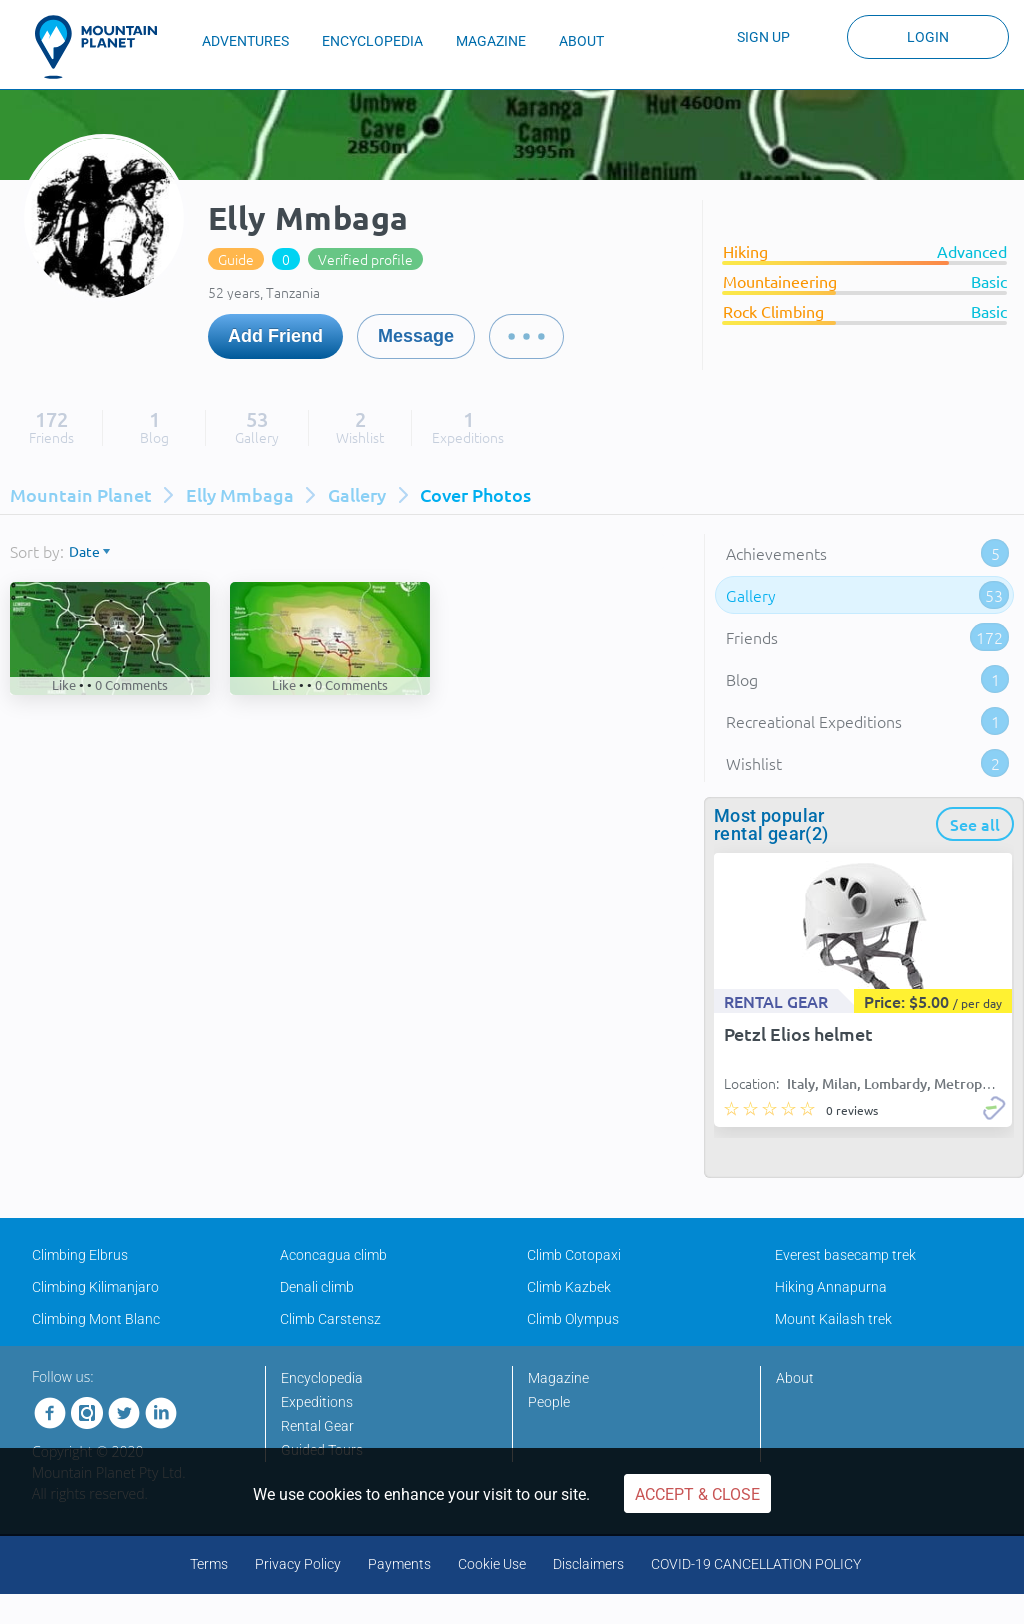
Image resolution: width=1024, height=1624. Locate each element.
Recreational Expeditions (867, 721)
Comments (131, 684)
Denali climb (317, 1287)
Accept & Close (697, 1494)
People (549, 1402)
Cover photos (475, 494)
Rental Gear (317, 1426)
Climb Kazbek (569, 1287)
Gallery (357, 494)
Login (928, 37)
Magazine (558, 1378)
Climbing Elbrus (80, 1255)
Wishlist (867, 763)
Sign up (763, 37)
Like (64, 684)
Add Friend (275, 336)
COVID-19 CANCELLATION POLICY (756, 1564)
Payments (399, 1564)
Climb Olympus (573, 1319)
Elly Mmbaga (240, 494)
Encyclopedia (322, 1378)
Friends (867, 637)
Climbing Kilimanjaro (95, 1287)
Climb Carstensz (330, 1319)
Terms (209, 1564)
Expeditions (317, 1402)
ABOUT (581, 41)
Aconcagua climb (333, 1255)
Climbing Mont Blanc (96, 1319)
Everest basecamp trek (845, 1255)
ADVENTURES (245, 41)
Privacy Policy (298, 1564)
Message (416, 336)
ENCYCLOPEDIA (372, 41)
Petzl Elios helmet (798, 1034)
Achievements (867, 553)
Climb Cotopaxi (574, 1255)
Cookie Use (492, 1564)
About (795, 1378)
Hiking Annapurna (831, 1287)
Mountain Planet (81, 494)
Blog (867, 679)
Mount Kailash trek (833, 1319)
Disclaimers (588, 1564)
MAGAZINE (491, 41)
